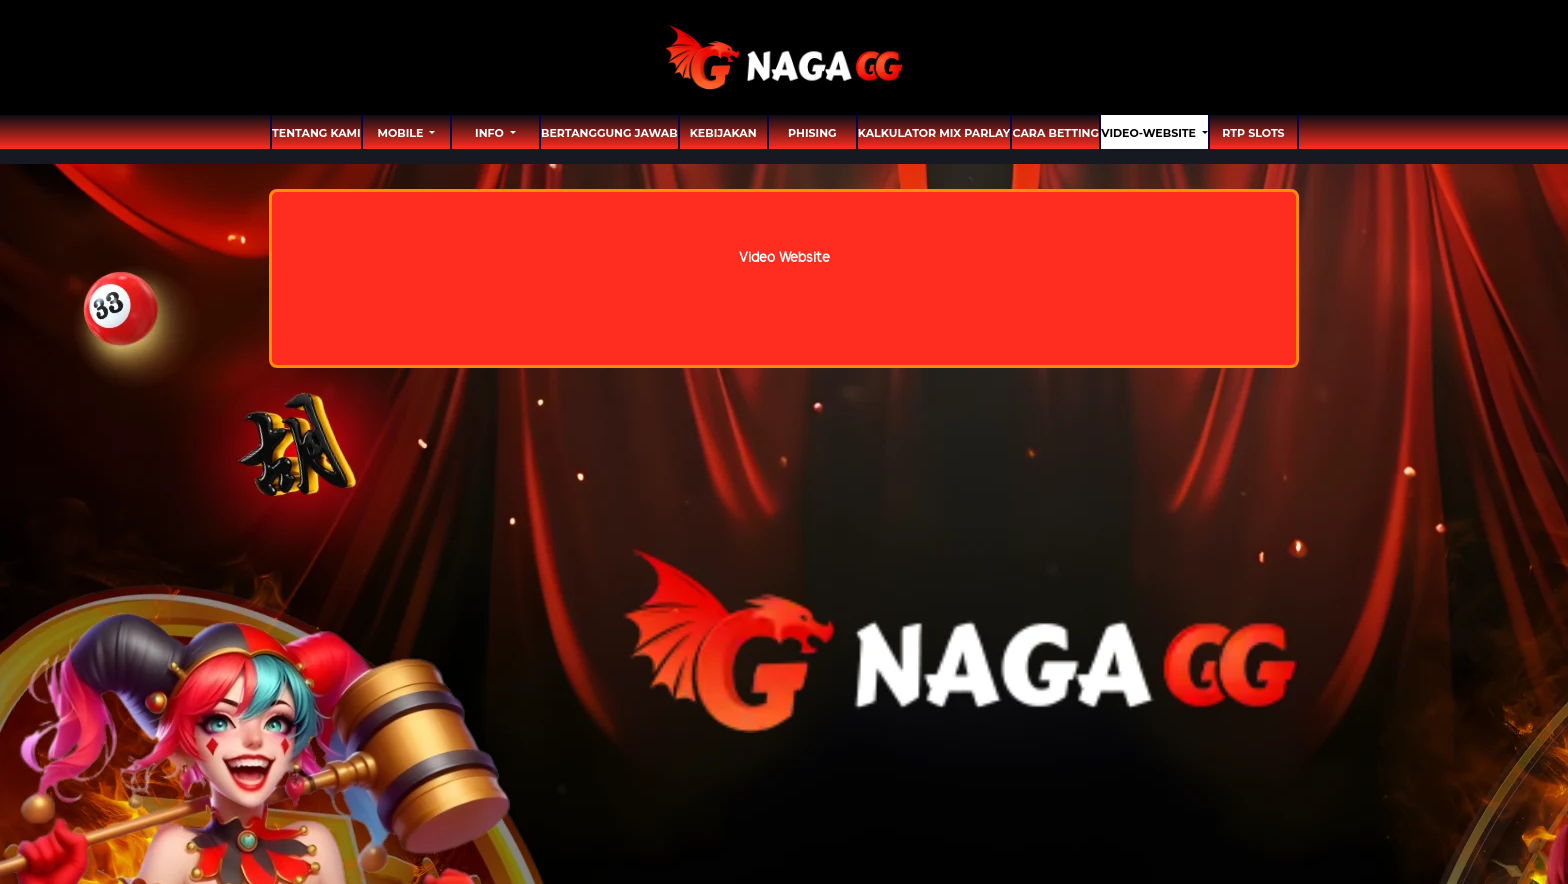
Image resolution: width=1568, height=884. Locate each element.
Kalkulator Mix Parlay (934, 133)
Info (491, 133)
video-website (1150, 133)
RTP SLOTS (1253, 133)
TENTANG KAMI (316, 133)
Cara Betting (1056, 133)
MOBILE (401, 133)
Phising (812, 133)
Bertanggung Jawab (609, 133)
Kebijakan (723, 133)
